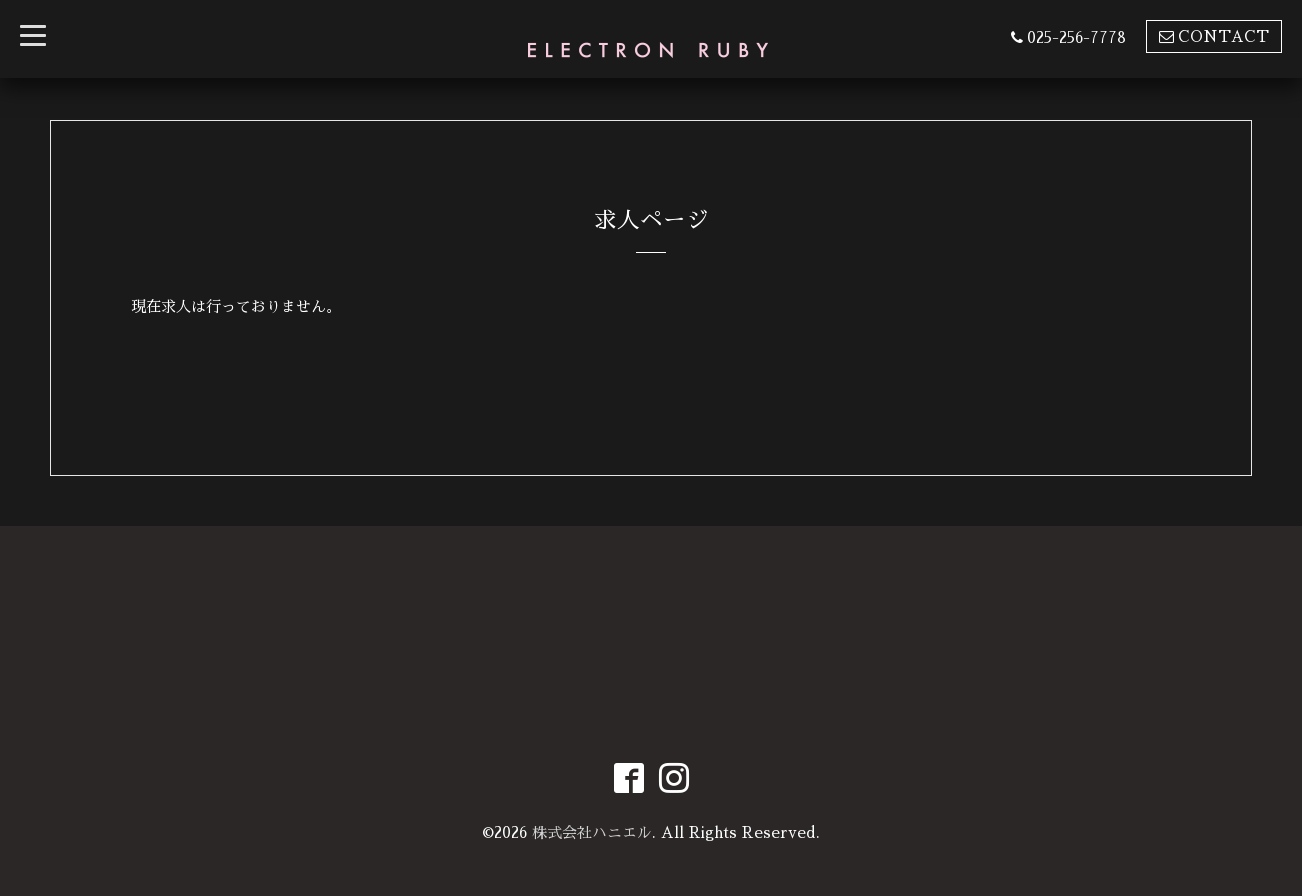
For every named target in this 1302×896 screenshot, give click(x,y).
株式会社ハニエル (592, 832)
